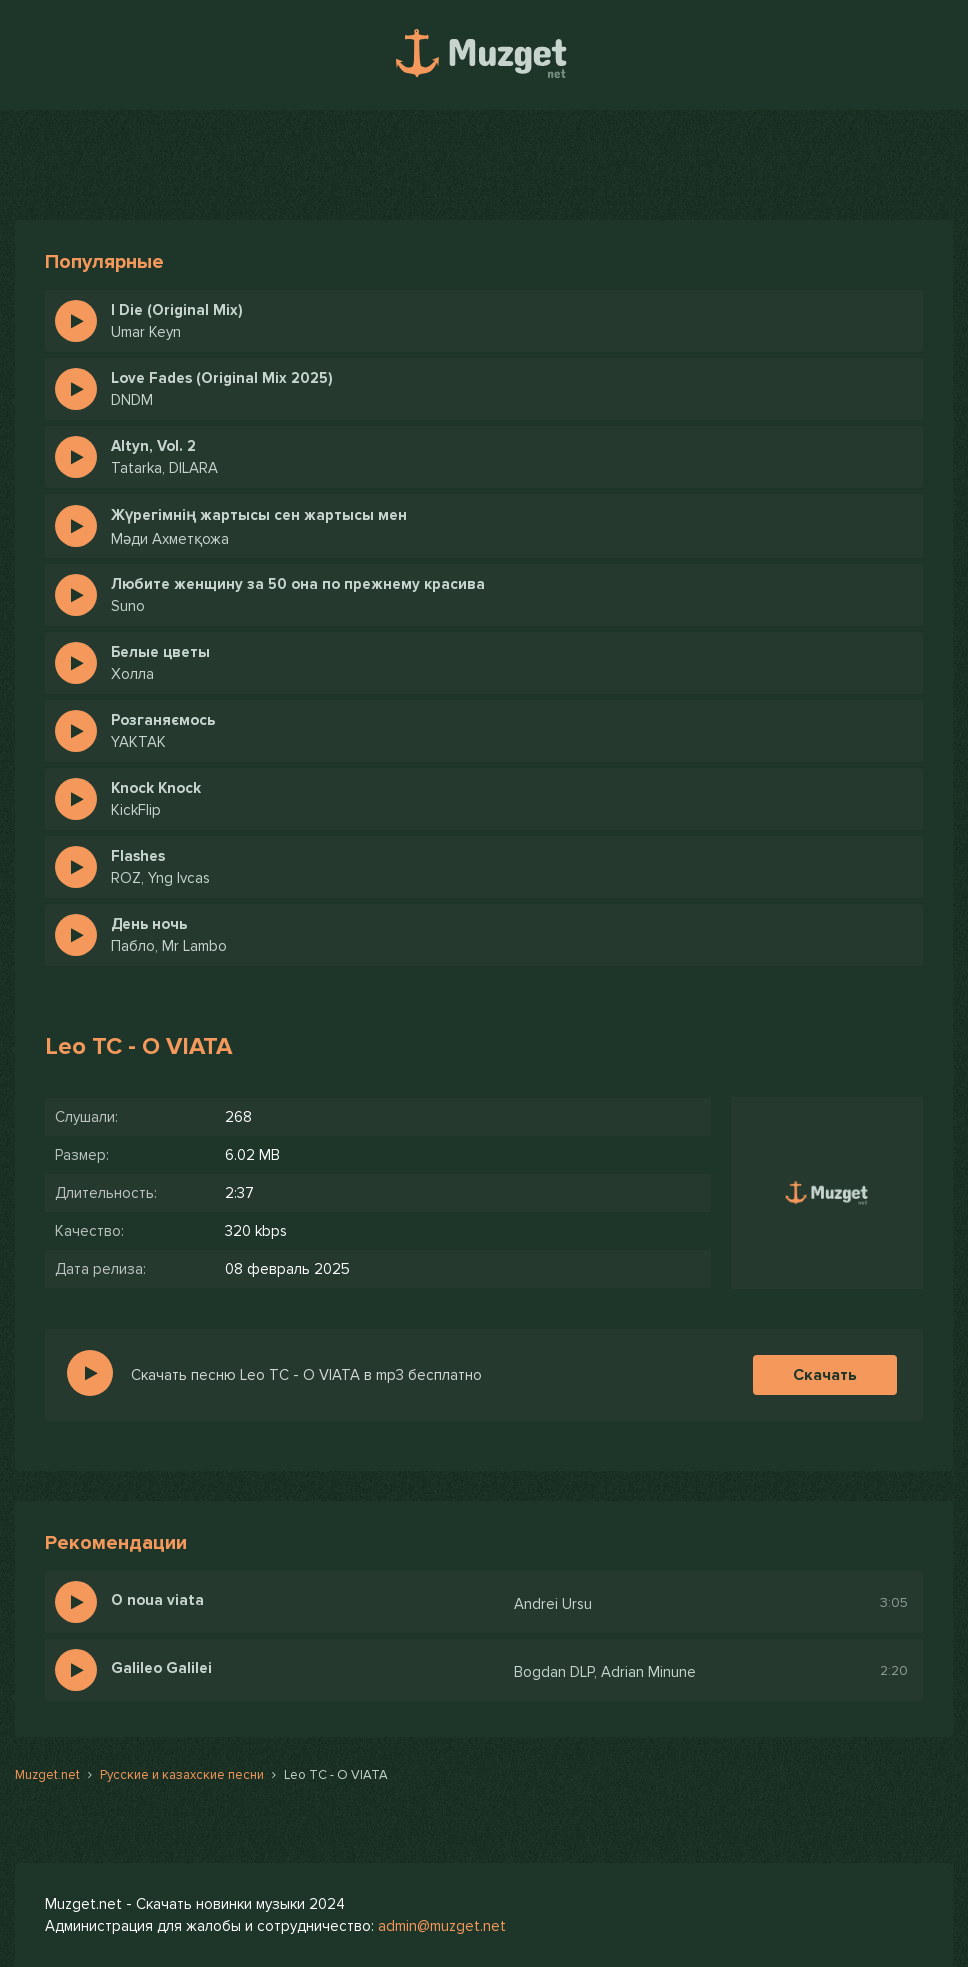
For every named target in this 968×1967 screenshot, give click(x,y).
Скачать (825, 1375)
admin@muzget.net (442, 1926)
